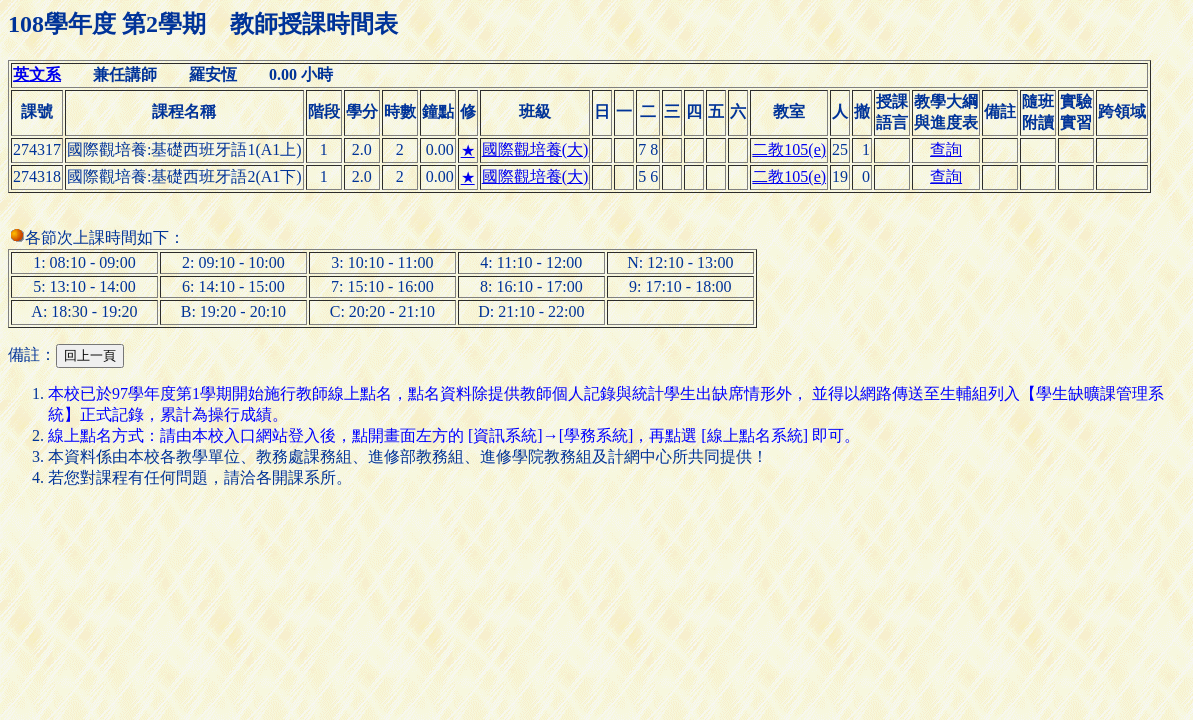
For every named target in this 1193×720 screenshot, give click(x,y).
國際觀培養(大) (535, 149)
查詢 (946, 149)
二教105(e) (789, 149)
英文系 (37, 74)
